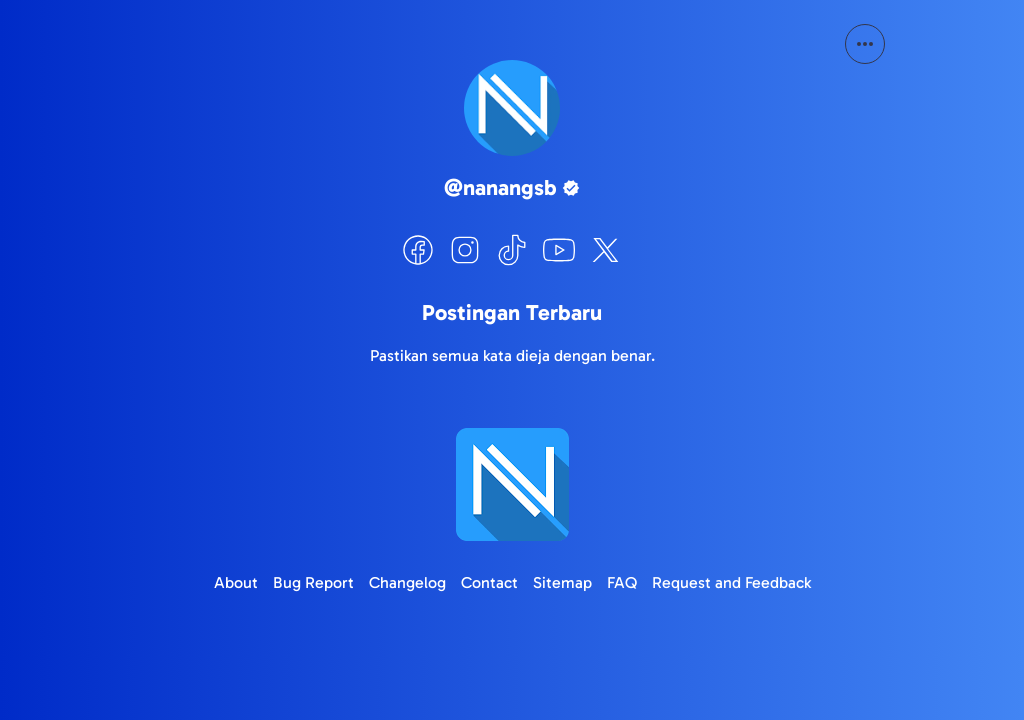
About (236, 582)
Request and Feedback (731, 582)
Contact (489, 582)
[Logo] (512, 484)
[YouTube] (559, 250)
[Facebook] (418, 250)
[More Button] (865, 44)
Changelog (407, 582)
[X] (606, 250)
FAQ (622, 582)
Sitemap (562, 582)
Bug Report (313, 582)
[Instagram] (465, 250)
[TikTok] (512, 250)
